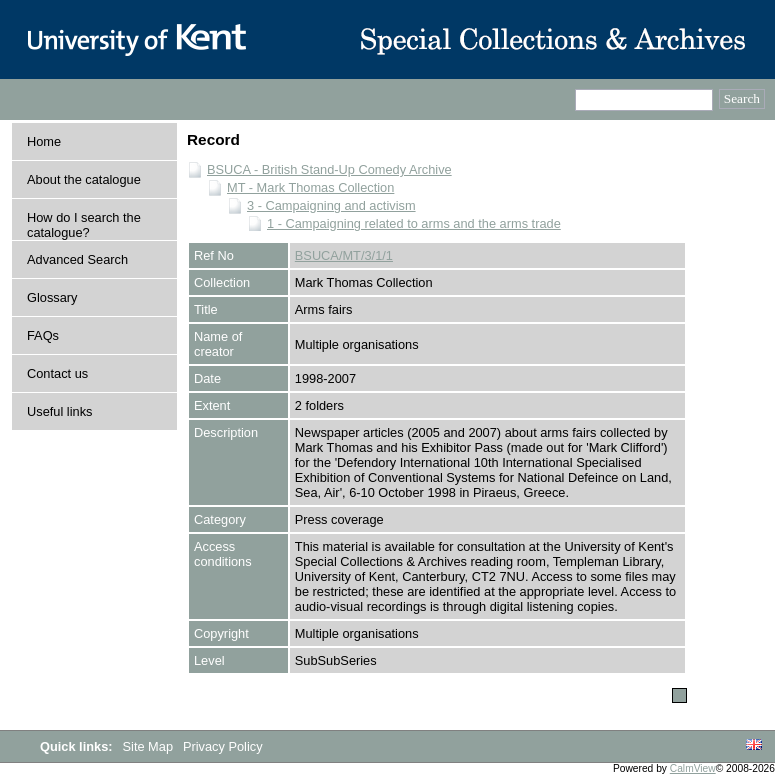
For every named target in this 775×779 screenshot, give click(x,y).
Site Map (150, 746)
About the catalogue (84, 179)
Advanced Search (77, 259)
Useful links (59, 411)
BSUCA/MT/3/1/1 (344, 255)
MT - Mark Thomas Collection (310, 187)
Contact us (57, 373)
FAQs (43, 335)
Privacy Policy (223, 746)
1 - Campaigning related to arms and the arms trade (414, 223)
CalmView (693, 768)
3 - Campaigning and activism (331, 205)
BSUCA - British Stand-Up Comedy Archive (329, 169)
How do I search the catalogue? (84, 225)
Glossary (52, 297)
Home (44, 141)
